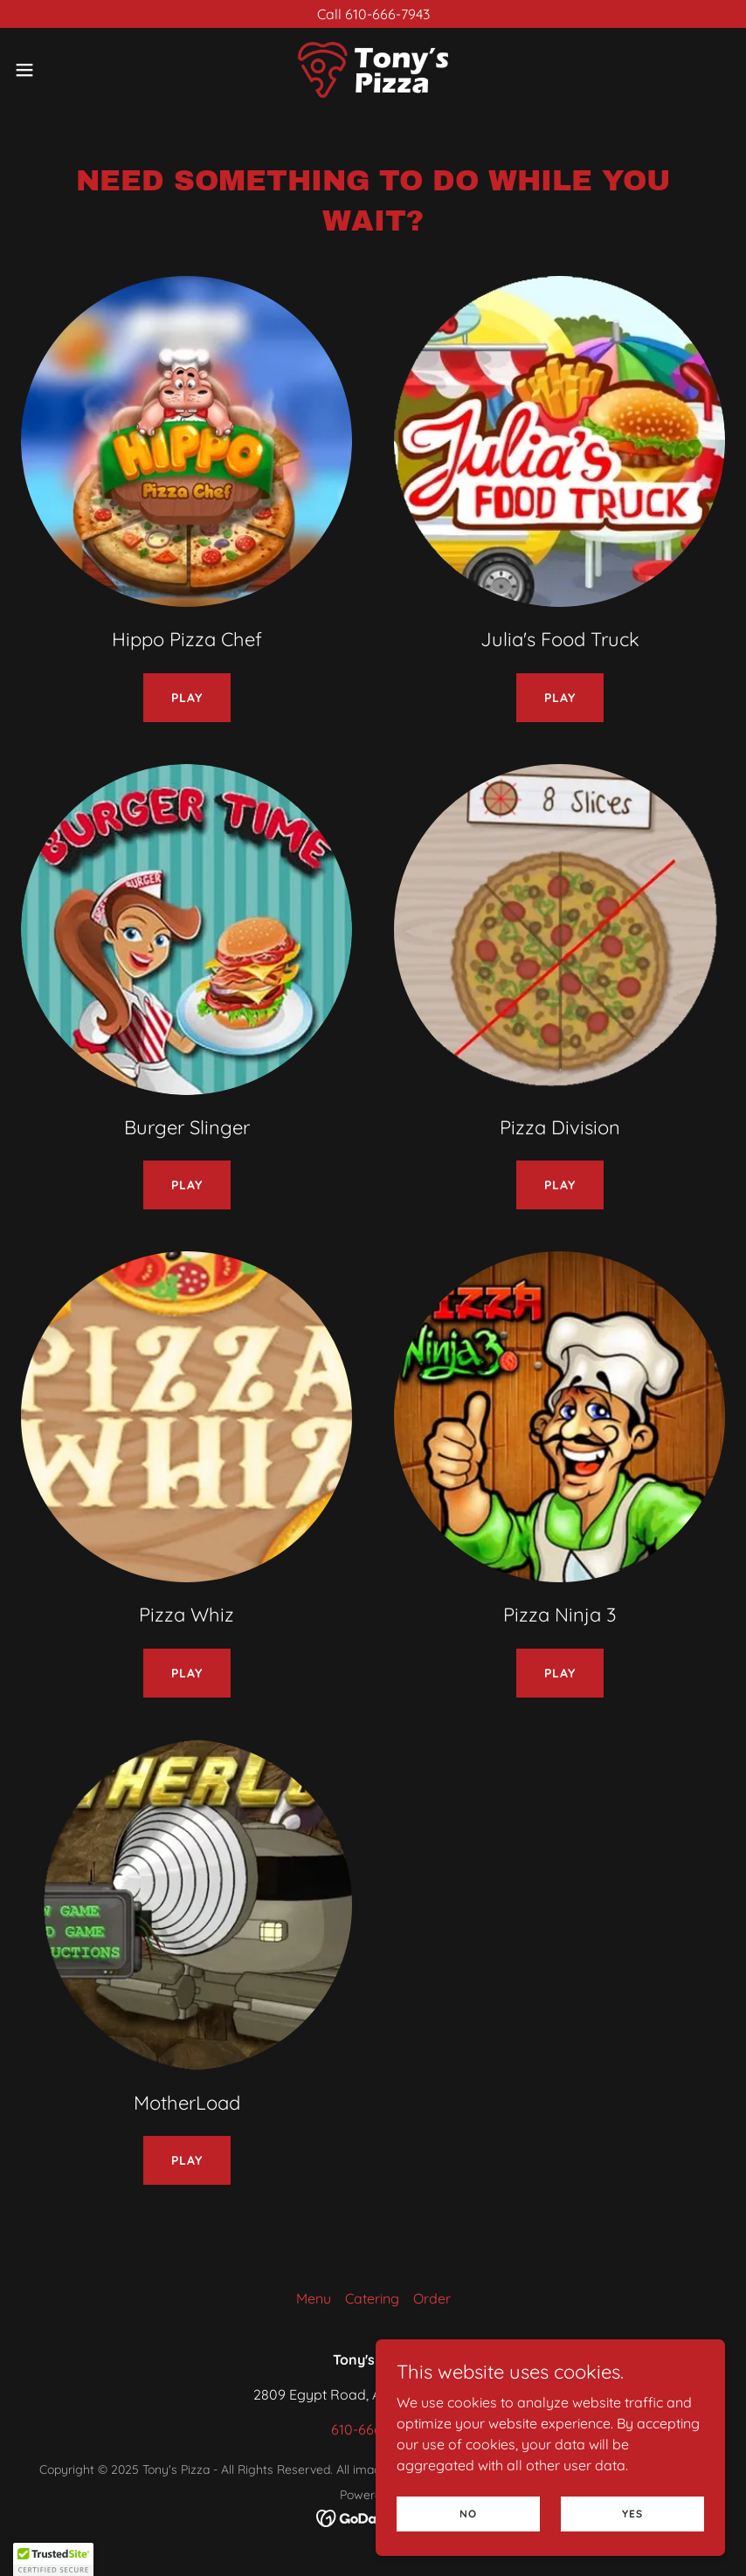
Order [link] (432, 2298)
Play (187, 698)
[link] (372, 70)
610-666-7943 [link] (373, 2429)
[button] (62, 69)
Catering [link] (372, 2298)
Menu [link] (313, 2298)
